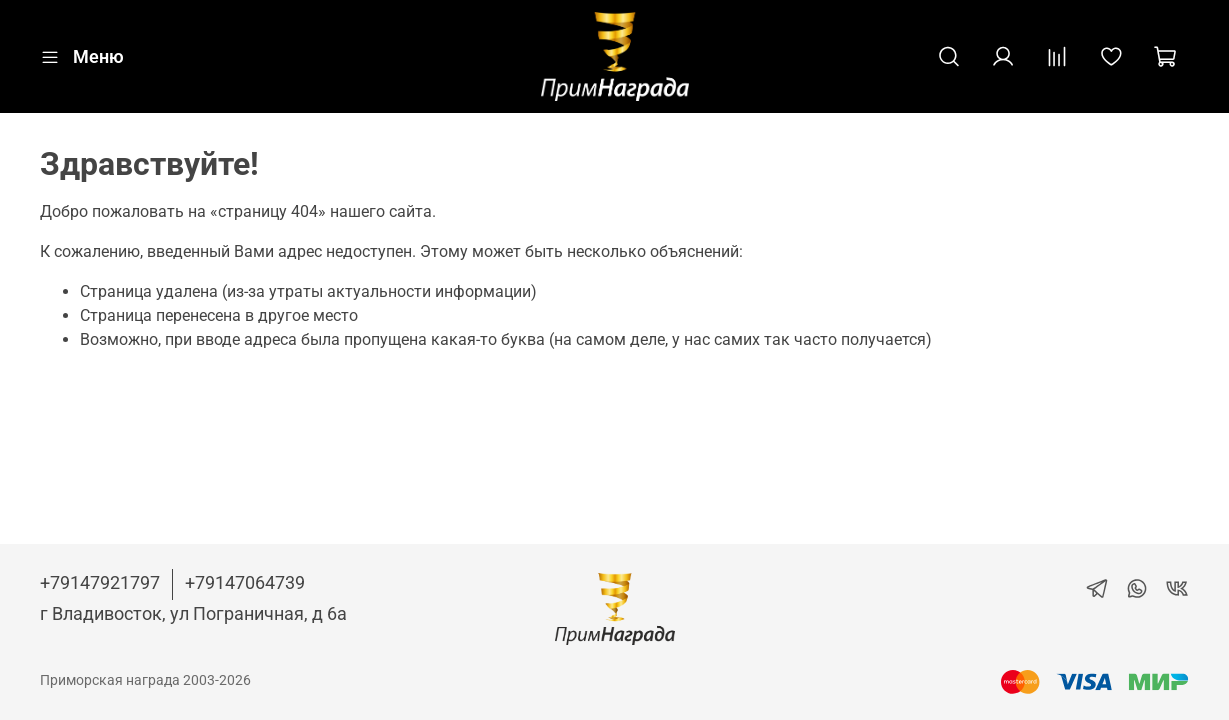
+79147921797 (100, 582)
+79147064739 (245, 582)
